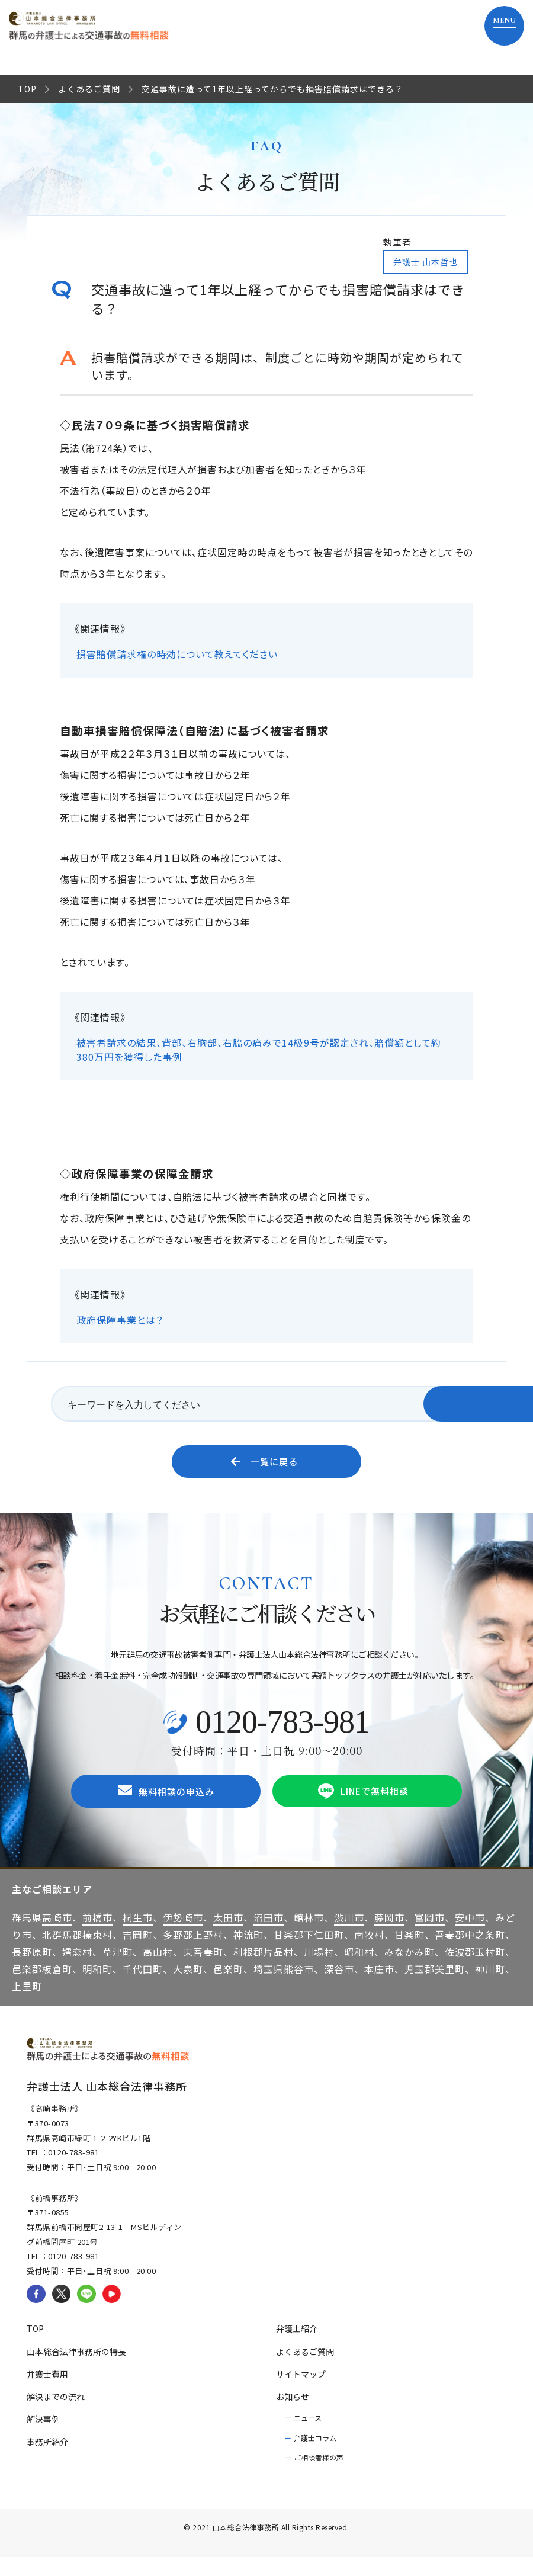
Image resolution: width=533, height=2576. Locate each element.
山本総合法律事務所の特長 (76, 2370)
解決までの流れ (56, 2415)
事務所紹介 (47, 2460)
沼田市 (268, 1936)
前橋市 (97, 1936)
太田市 (228, 1936)
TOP (27, 89)
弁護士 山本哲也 (425, 262)
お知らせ (292, 2415)
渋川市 (349, 1936)
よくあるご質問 (89, 89)
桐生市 (138, 1936)
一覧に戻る (265, 1466)
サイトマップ (301, 2392)
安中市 (470, 1936)
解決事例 (43, 2437)
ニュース (308, 2436)
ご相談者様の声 (318, 2476)
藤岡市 (389, 1936)
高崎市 (57, 1936)
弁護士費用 (47, 2392)
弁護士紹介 (296, 2347)
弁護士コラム (315, 2456)
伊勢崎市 (183, 1936)
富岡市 (430, 1936)
